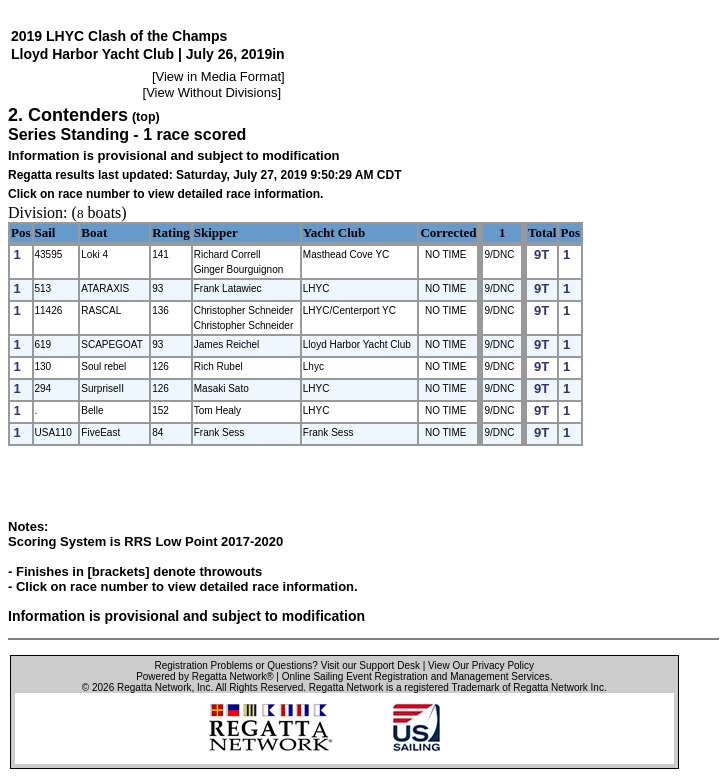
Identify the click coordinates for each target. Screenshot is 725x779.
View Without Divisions (211, 92)
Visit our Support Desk (370, 665)
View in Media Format (218, 76)
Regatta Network (154, 687)
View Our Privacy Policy (481, 665)
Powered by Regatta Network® (204, 676)
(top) (146, 117)
